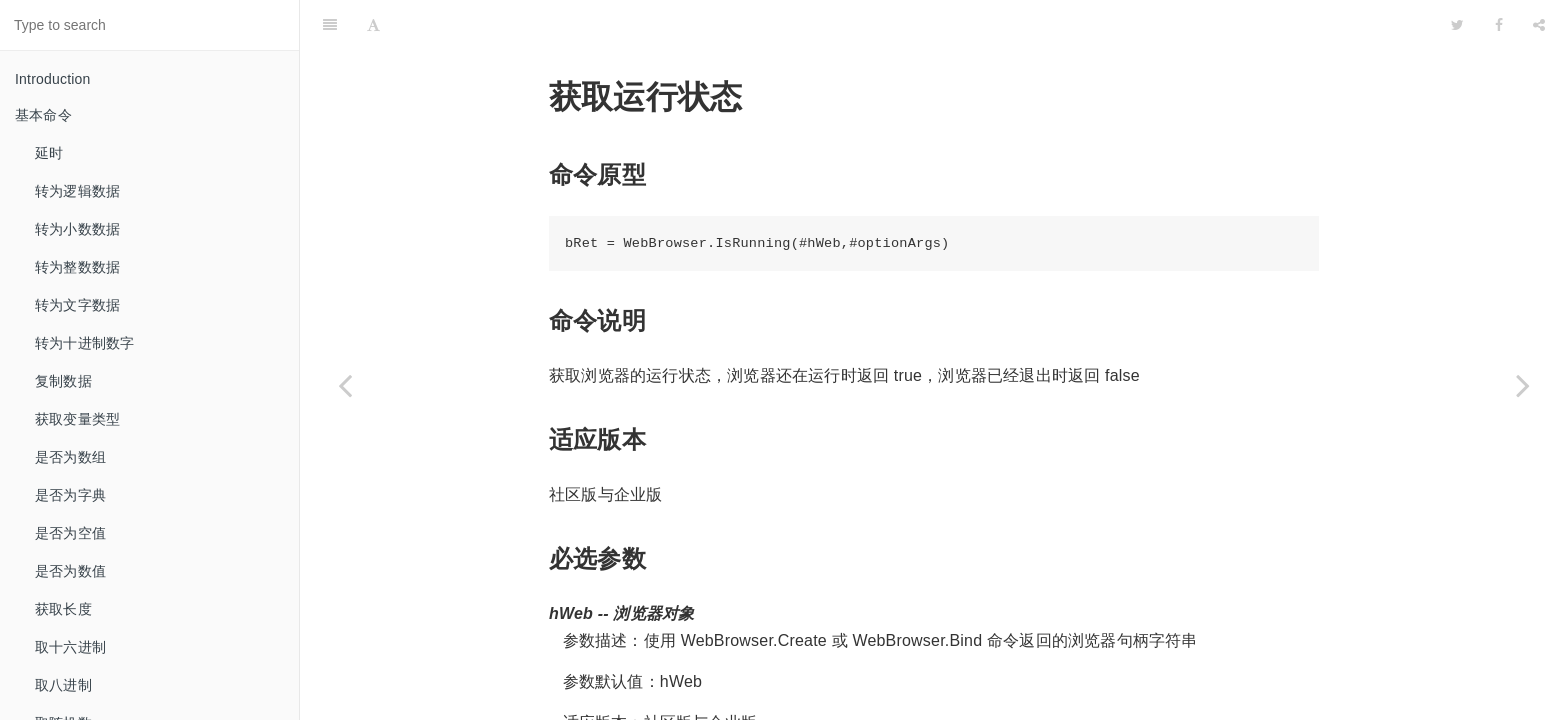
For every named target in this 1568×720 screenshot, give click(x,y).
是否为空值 (70, 533)
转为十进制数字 (84, 343)
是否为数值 (70, 571)
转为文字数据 (77, 305)
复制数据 (63, 381)
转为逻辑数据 (77, 191)
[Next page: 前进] (1523, 385)
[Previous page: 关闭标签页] (345, 385)
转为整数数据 (77, 267)
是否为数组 (70, 457)
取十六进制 (70, 647)
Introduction (53, 79)
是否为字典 (70, 495)
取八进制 (63, 685)
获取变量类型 (77, 419)
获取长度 (63, 609)
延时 (49, 153)
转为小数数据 (77, 229)
